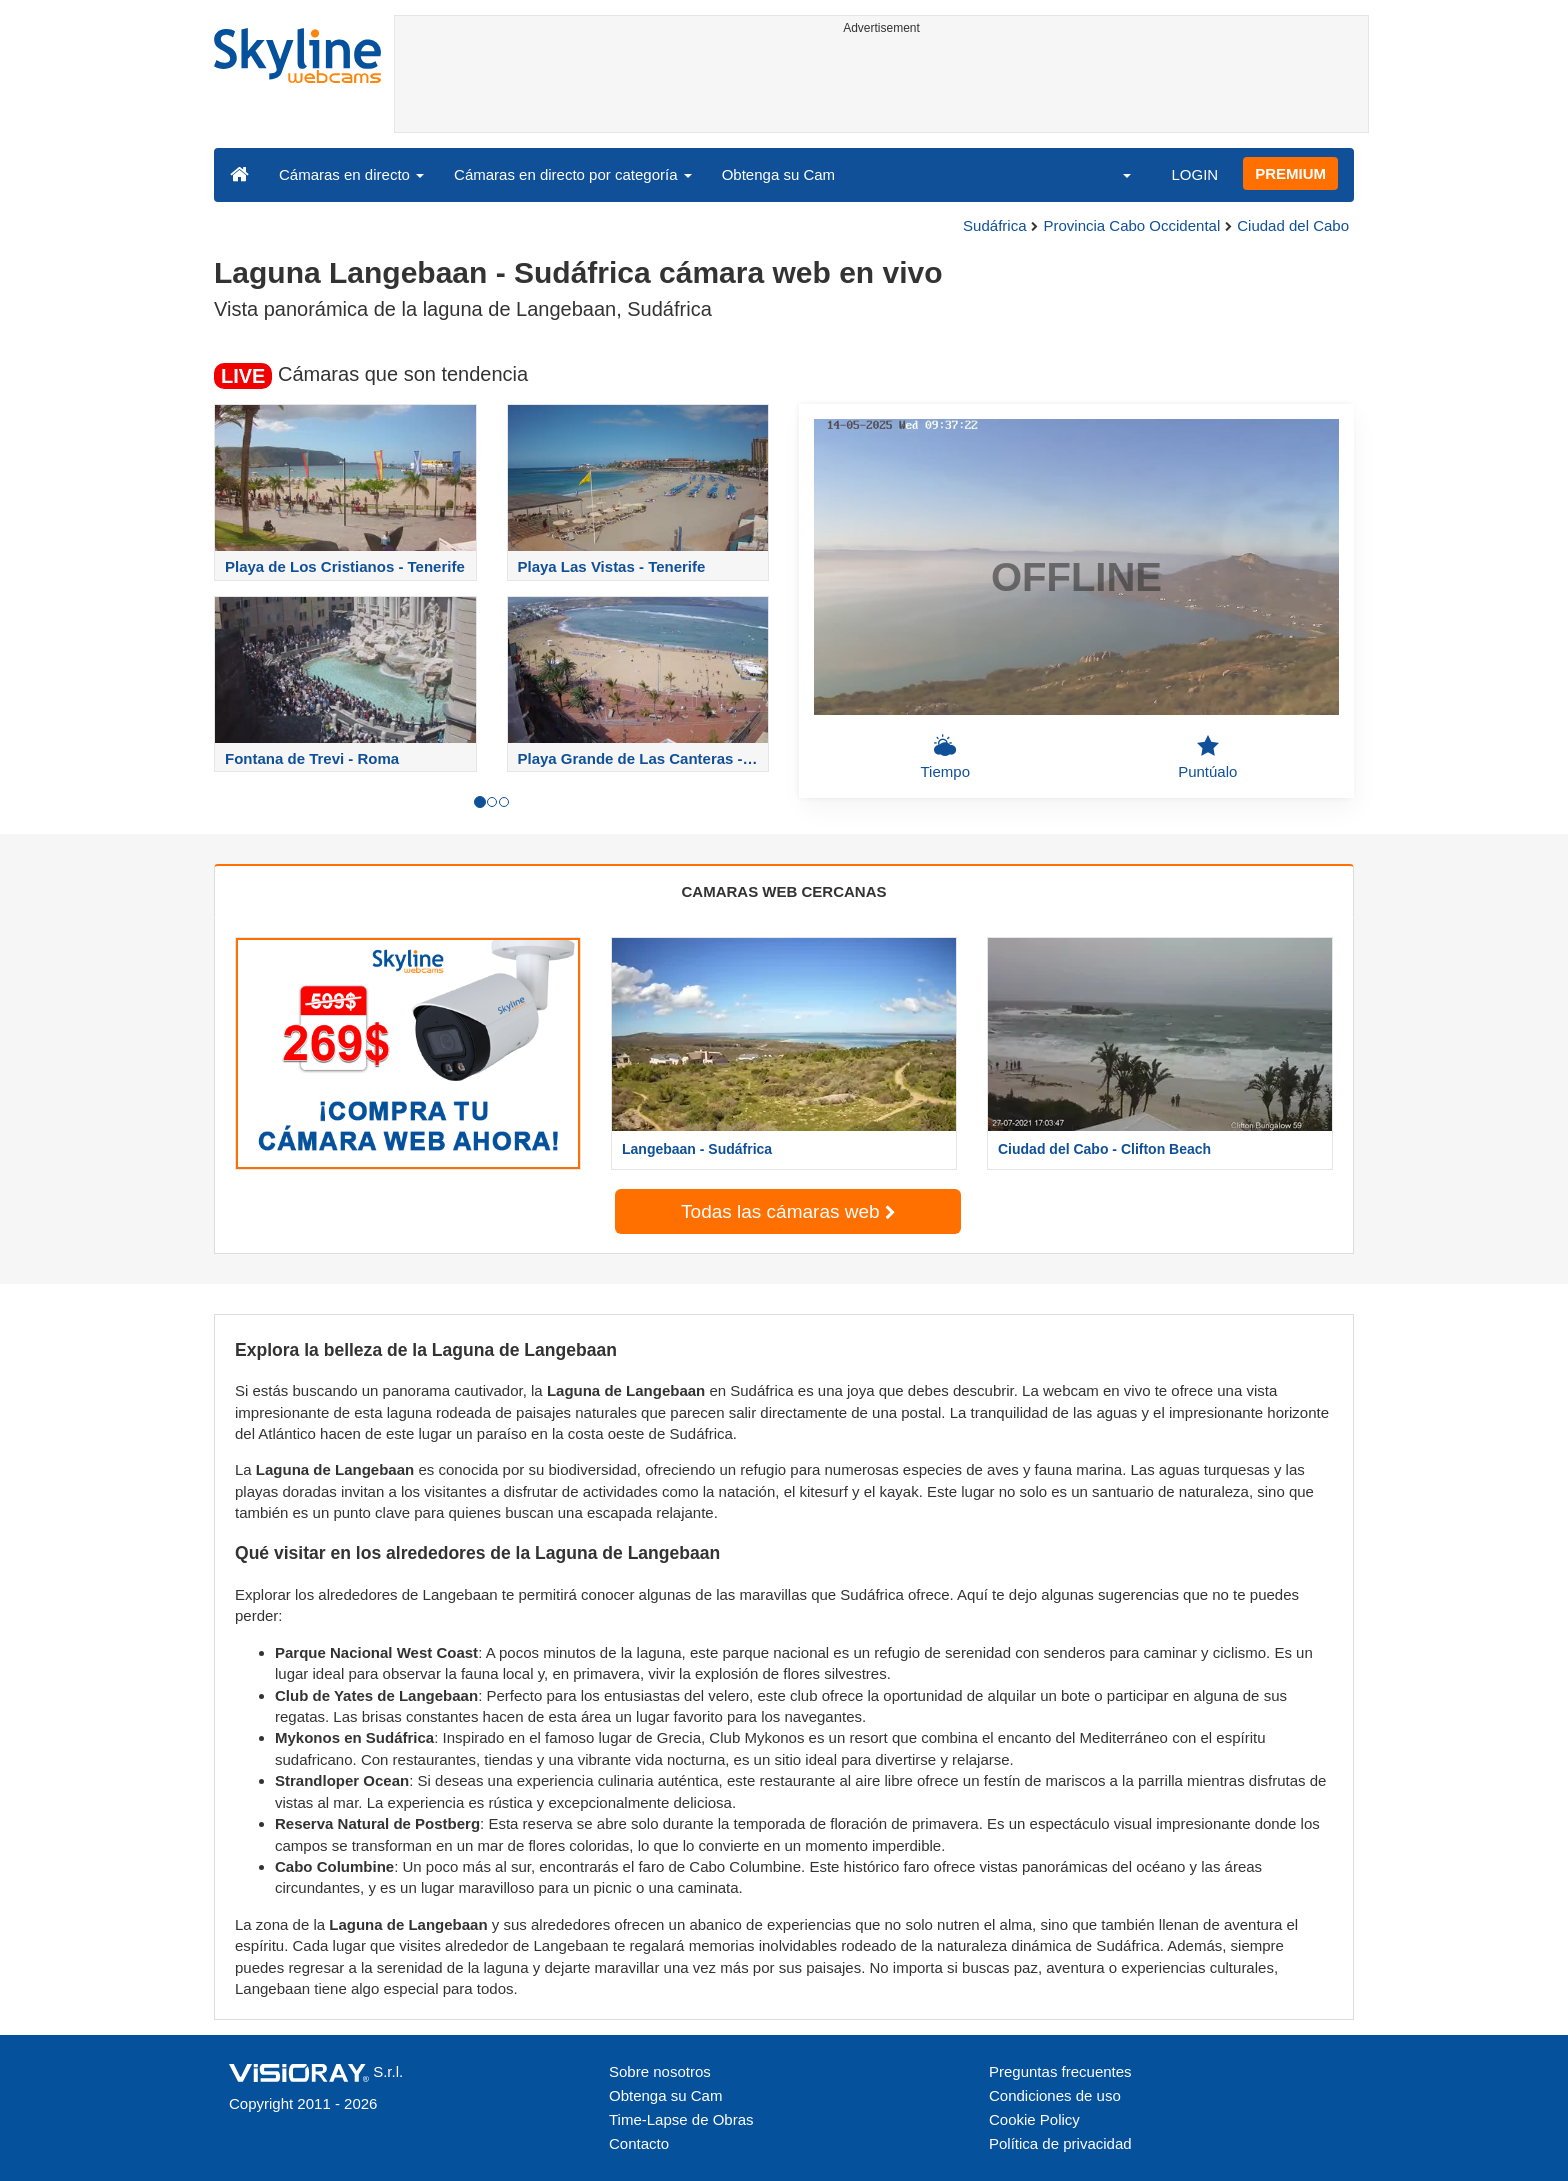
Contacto (639, 2143)
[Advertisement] (881, 87)
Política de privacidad (1060, 2143)
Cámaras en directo (351, 174)
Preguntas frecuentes (1060, 2071)
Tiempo (945, 757)
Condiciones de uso (1055, 2095)
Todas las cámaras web (788, 1211)
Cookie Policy (1034, 2119)
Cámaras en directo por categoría (573, 174)
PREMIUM (1290, 173)
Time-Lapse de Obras (681, 2119)
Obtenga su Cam (778, 174)
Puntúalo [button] (1207, 757)
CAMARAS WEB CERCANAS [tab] (784, 891)
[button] (1114, 174)
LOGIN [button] (1194, 174)
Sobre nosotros (660, 2071)
